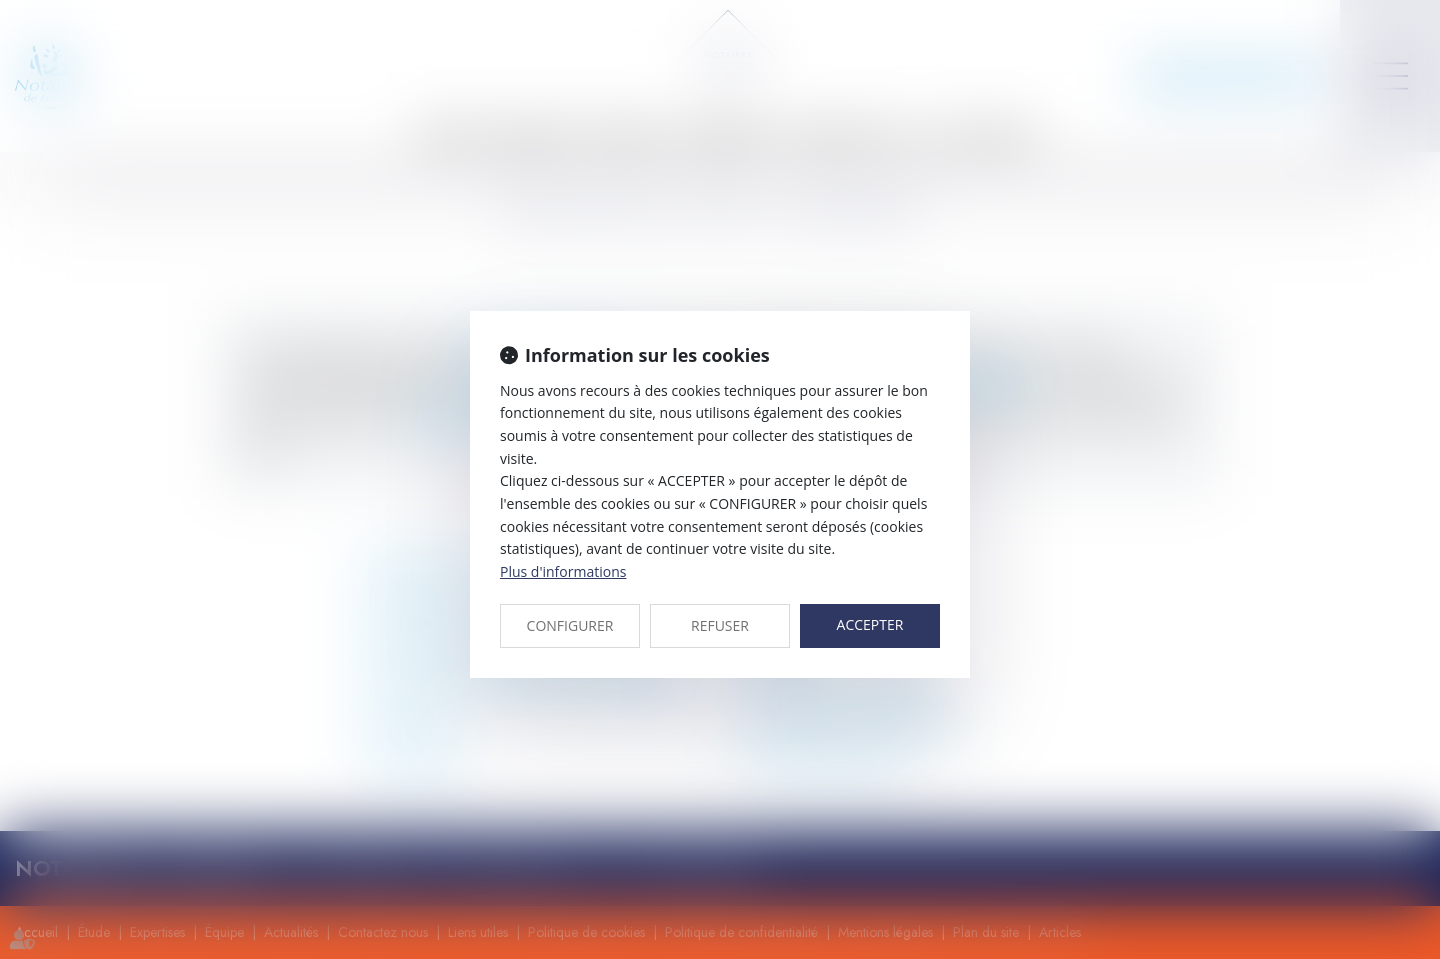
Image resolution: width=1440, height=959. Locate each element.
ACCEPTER (870, 624)
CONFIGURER (570, 625)
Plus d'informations (563, 571)
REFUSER (720, 625)
